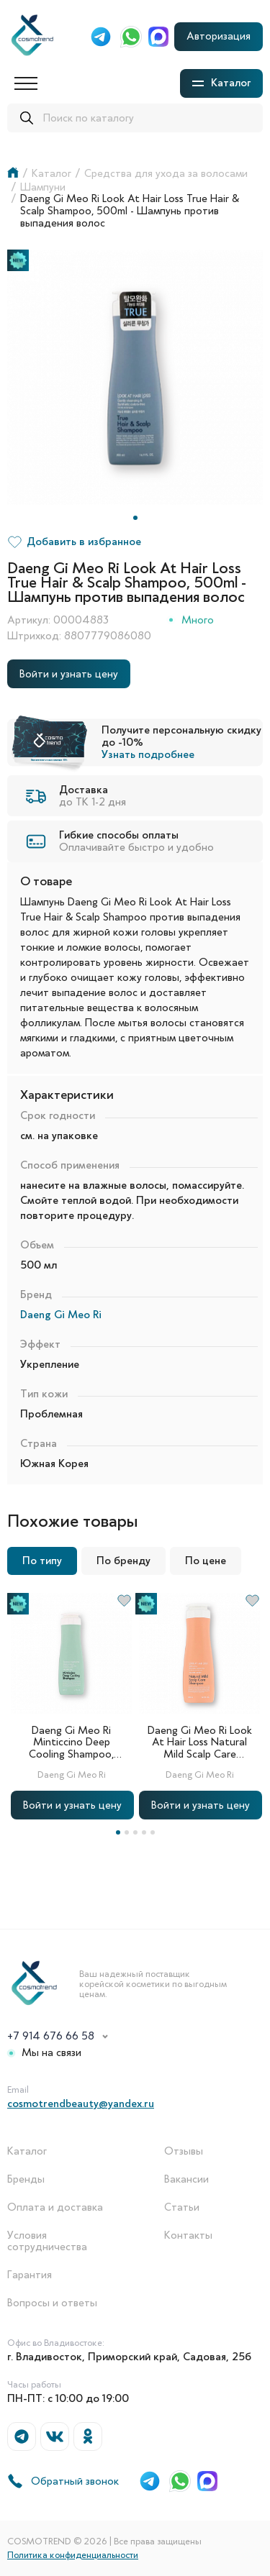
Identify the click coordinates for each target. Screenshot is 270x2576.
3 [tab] (135, 1832)
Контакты (188, 2235)
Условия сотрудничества (47, 2241)
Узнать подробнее (148, 754)
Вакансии (186, 2179)
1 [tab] (135, 518)
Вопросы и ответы (52, 2303)
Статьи (181, 2207)
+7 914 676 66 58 (50, 2036)
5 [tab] (152, 1832)
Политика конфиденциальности (72, 2554)
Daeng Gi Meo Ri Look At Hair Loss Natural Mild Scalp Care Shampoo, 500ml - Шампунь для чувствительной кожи (200, 1742)
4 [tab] (144, 1832)
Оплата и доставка (55, 2207)
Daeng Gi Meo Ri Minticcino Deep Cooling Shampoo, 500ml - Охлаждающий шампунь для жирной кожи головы (71, 1742)
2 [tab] (127, 1832)
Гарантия (29, 2275)
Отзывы (183, 2151)
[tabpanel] (135, 377)
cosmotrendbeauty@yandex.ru (80, 2103)
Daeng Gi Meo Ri (61, 1314)
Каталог (27, 2151)
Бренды (26, 2179)
